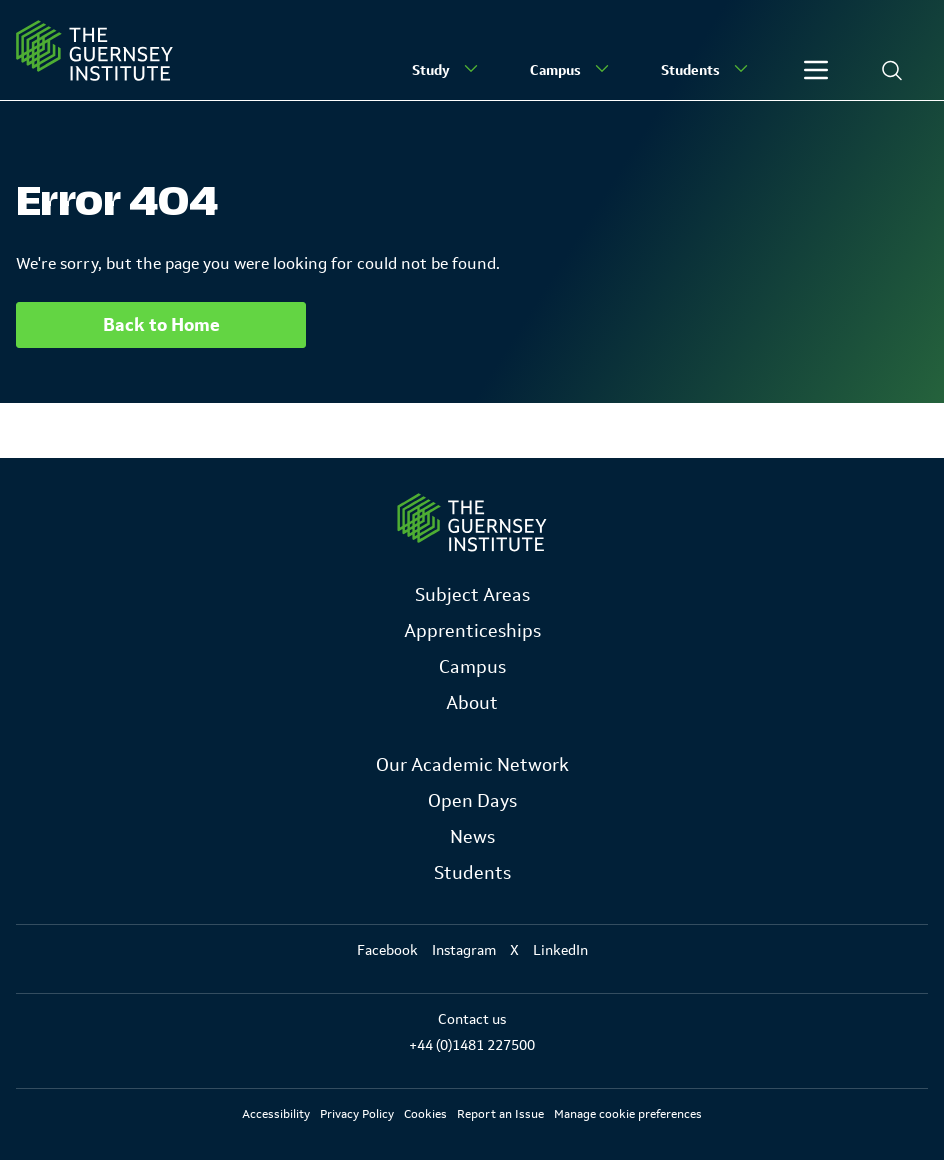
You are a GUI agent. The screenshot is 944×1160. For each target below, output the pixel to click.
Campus (571, 69)
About (472, 703)
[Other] (816, 70)
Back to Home (161, 325)
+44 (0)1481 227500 (472, 1045)
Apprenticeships (472, 631)
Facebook (387, 950)
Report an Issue (500, 1114)
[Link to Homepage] (472, 522)
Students (706, 69)
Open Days (472, 801)
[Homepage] (94, 50)
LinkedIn (560, 950)
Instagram (464, 950)
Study (447, 69)
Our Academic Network (472, 765)
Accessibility (276, 1114)
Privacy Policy (357, 1114)
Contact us (472, 1019)
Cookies (425, 1114)
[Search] (892, 70)
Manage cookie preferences (628, 1114)
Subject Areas (472, 595)
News (472, 837)
